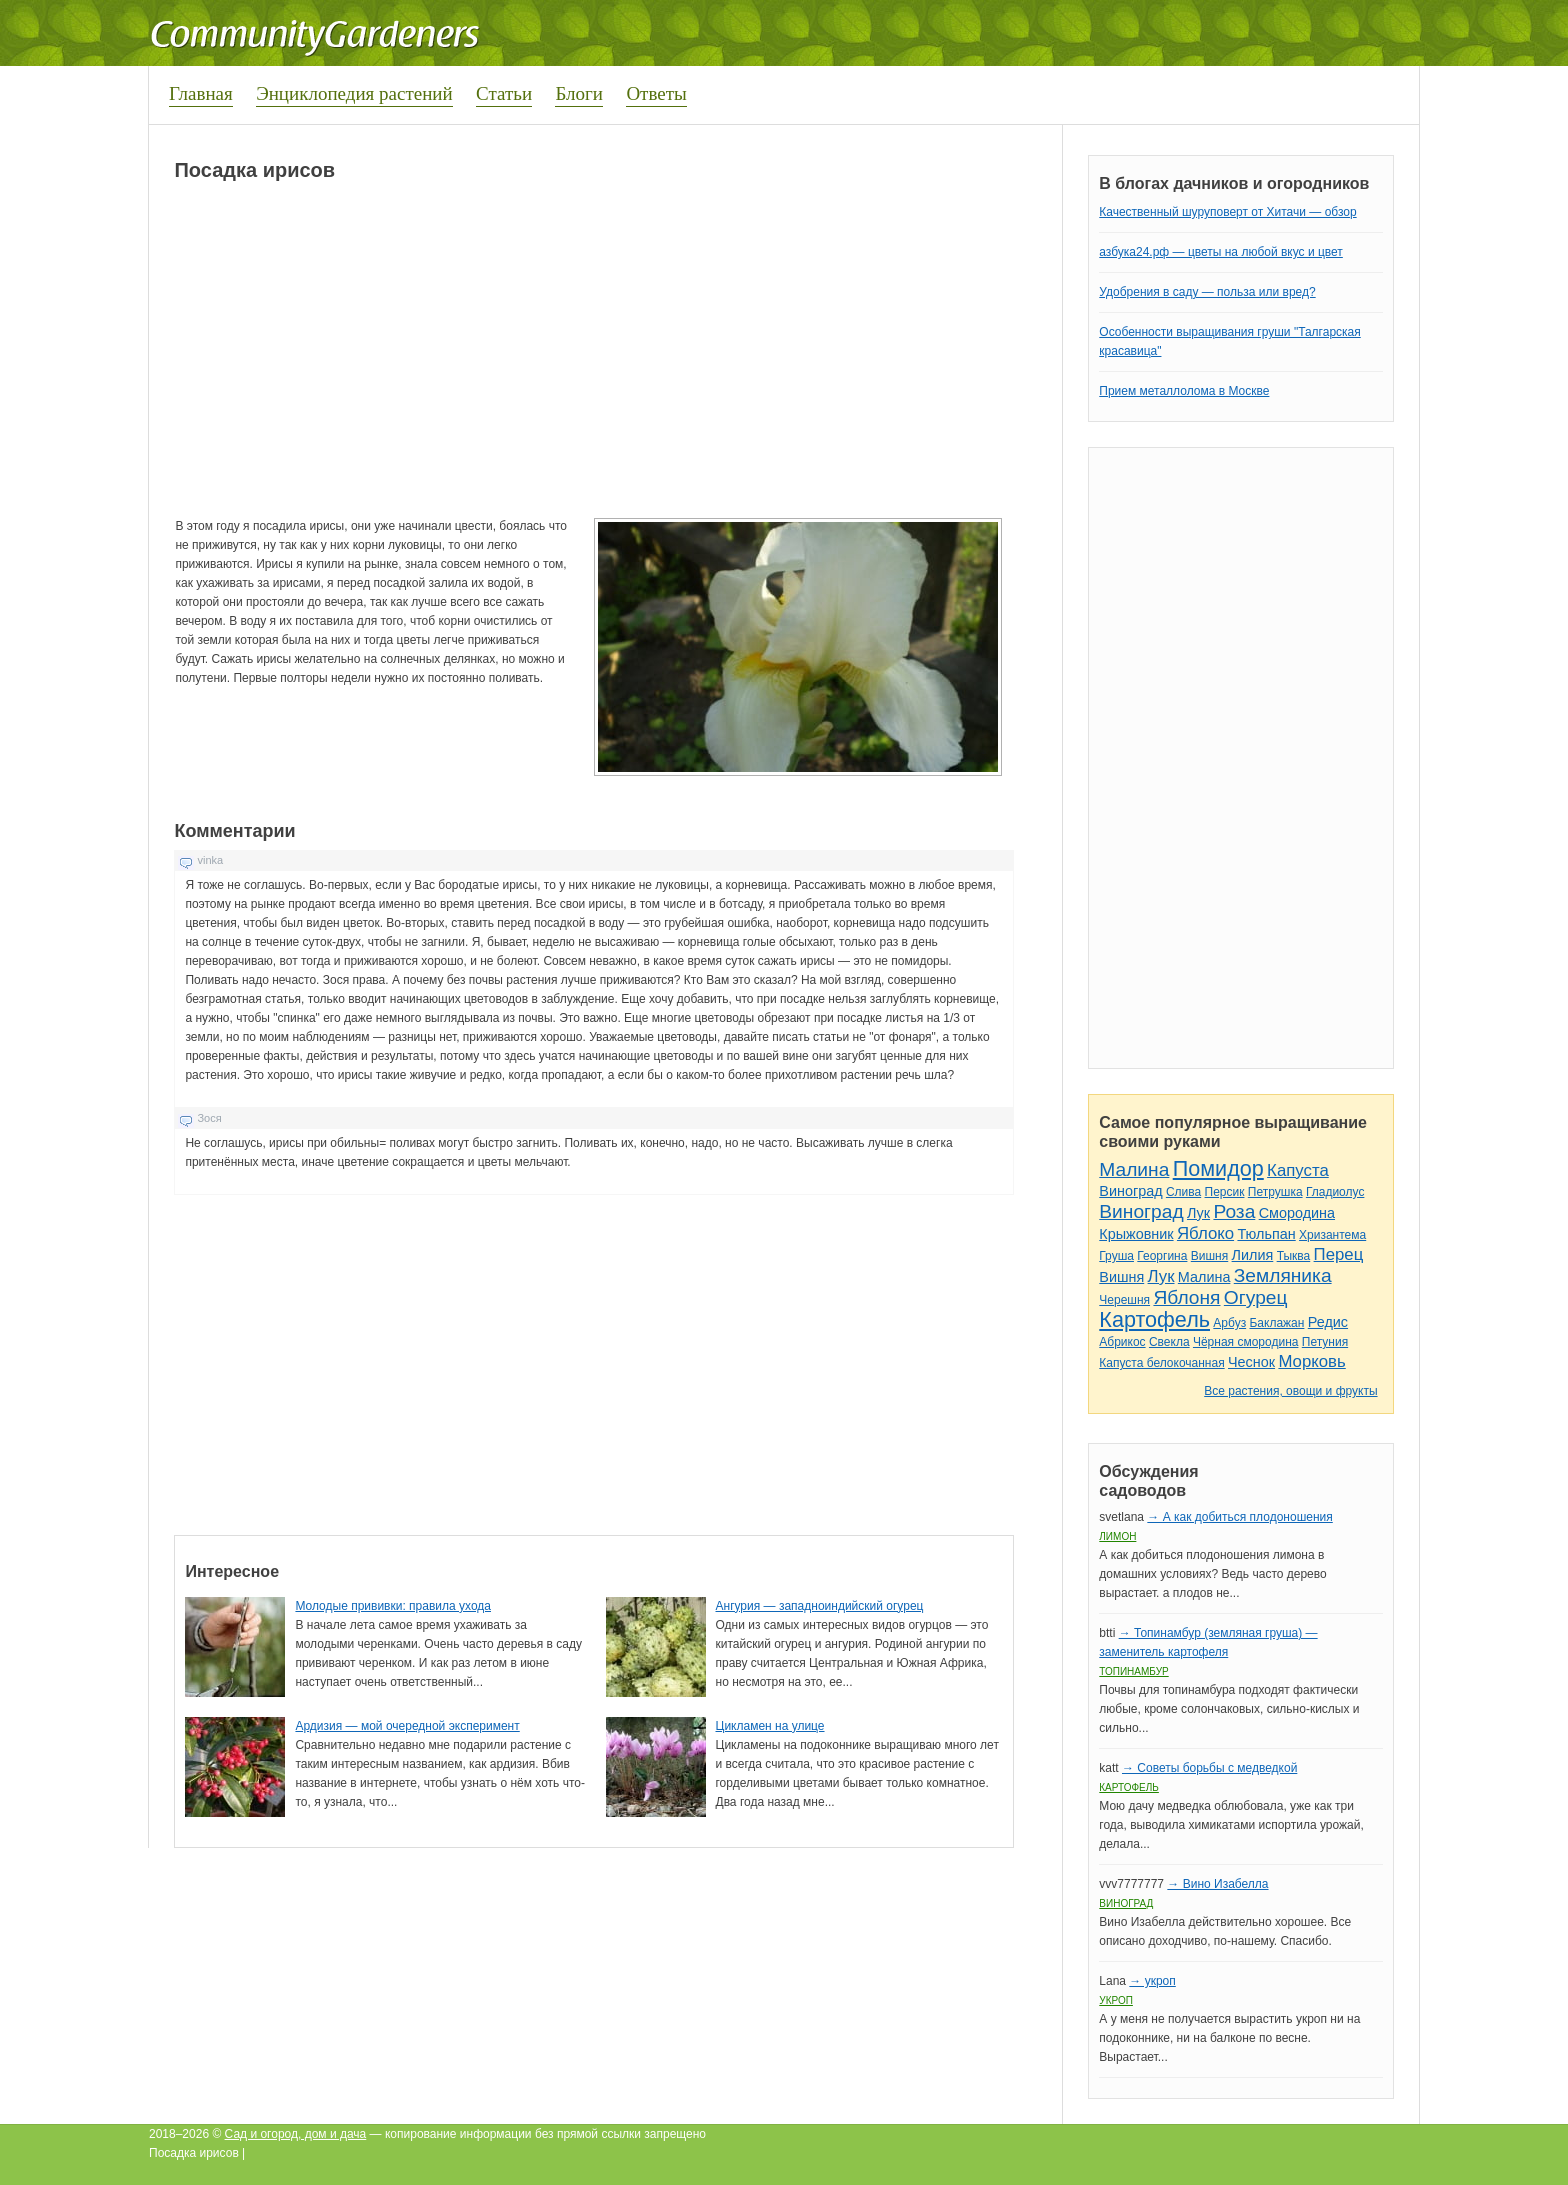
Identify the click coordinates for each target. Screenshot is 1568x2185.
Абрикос (1122, 1342)
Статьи (504, 93)
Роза (1234, 1211)
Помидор (1218, 1168)
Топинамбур (1133, 1671)
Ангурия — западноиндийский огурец (820, 1606)
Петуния (1325, 1342)
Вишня (1209, 1256)
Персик (1225, 1192)
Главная (201, 93)
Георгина (1162, 1256)
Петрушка (1275, 1192)
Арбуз (1229, 1323)
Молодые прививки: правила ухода (393, 1606)
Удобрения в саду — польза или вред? (1207, 292)
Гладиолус (1335, 1192)
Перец (1339, 1254)
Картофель (1154, 1319)
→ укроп (1152, 1981)
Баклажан (1276, 1323)
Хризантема (1332, 1235)
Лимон (1117, 1536)
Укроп (1116, 2000)
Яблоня (1186, 1297)
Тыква (1294, 1256)
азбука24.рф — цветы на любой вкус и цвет (1221, 252)
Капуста (1298, 1170)
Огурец (1256, 1297)
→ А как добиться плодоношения (1239, 1517)
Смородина (1297, 1213)
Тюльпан (1266, 1234)
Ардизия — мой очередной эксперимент (407, 1726)
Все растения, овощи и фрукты (1290, 1391)
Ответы (656, 93)
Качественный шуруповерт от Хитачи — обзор (1227, 212)
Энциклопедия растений (354, 93)
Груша (1116, 1256)
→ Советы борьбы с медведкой (1209, 1768)
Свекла (1169, 1342)
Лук (1198, 1213)
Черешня (1124, 1300)
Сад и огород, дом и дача (296, 2134)
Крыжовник (1136, 1234)
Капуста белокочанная (1161, 1363)
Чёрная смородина (1246, 1342)
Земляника (1283, 1275)
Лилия (1253, 1255)
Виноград (1130, 1191)
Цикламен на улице (770, 1726)
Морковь (1311, 1361)
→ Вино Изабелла (1217, 1884)
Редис (1328, 1322)
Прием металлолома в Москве (1184, 391)
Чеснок (1251, 1362)
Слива (1183, 1192)
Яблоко (1205, 1233)
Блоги (579, 93)
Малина (1134, 1169)
